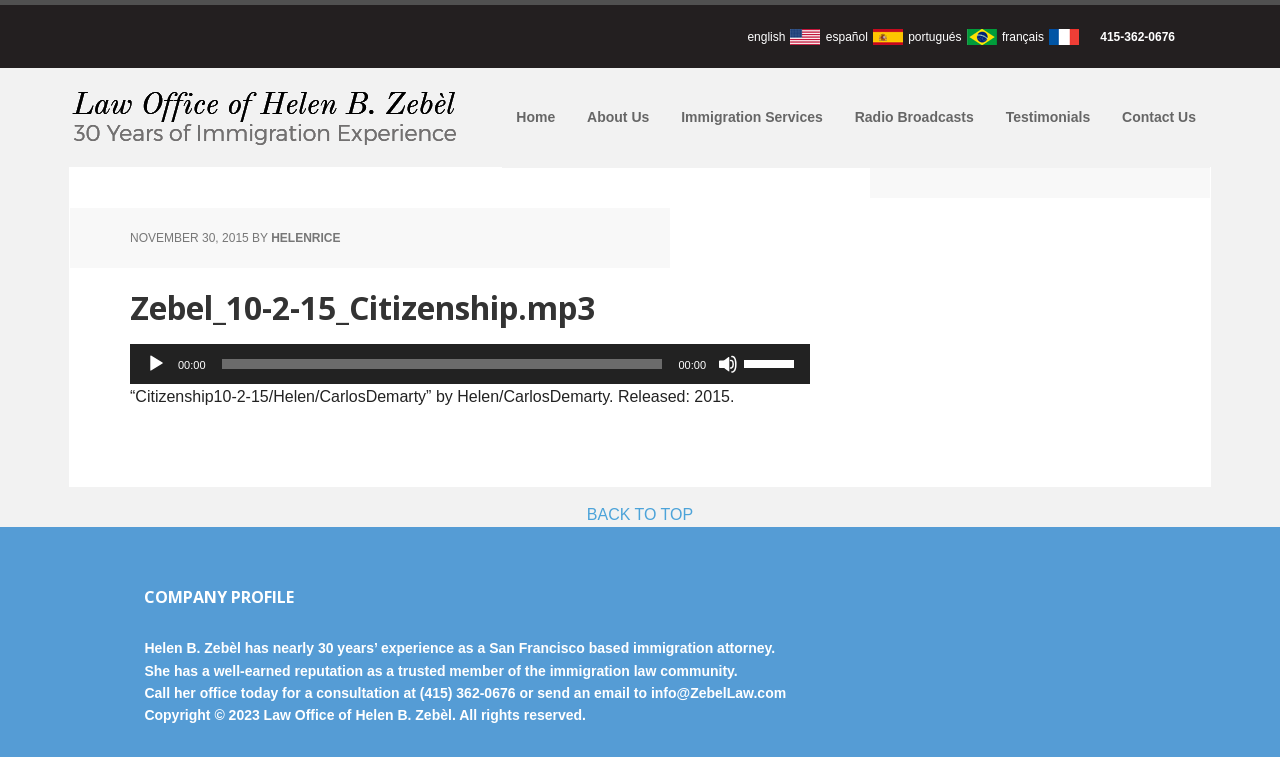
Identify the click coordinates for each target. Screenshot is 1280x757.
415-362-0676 (1137, 37)
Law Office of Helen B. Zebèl (267, 118)
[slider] (442, 364)
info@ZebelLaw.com (718, 693)
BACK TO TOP (640, 514)
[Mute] (728, 364)
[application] (470, 364)
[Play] (156, 364)
